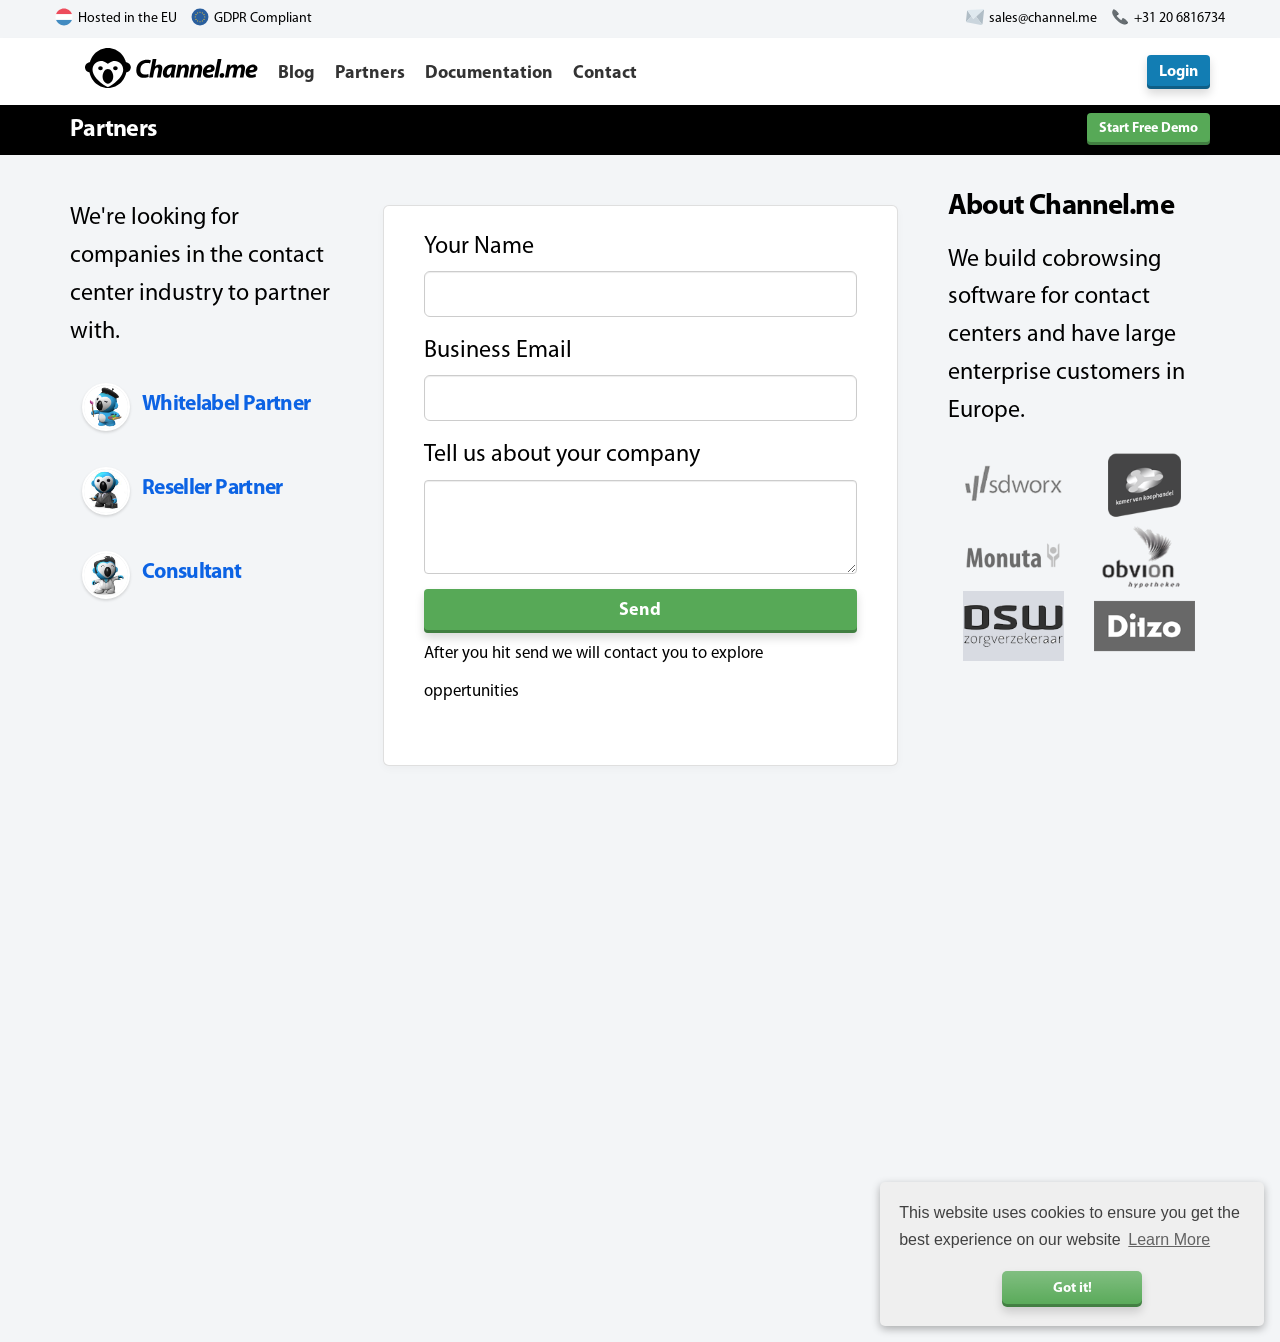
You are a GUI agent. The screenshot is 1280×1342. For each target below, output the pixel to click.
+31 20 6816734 (1179, 18)
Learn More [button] (1169, 1239)
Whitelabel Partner (226, 404)
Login (1178, 72)
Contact (605, 73)
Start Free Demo (1148, 128)
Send (640, 610)
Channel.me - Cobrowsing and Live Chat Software (171, 68)
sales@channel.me (1043, 18)
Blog (296, 73)
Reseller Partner (212, 488)
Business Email (498, 351)
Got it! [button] (1072, 1288)
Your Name (479, 247)
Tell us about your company (562, 455)
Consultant (192, 572)
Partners (370, 73)
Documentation (489, 73)
